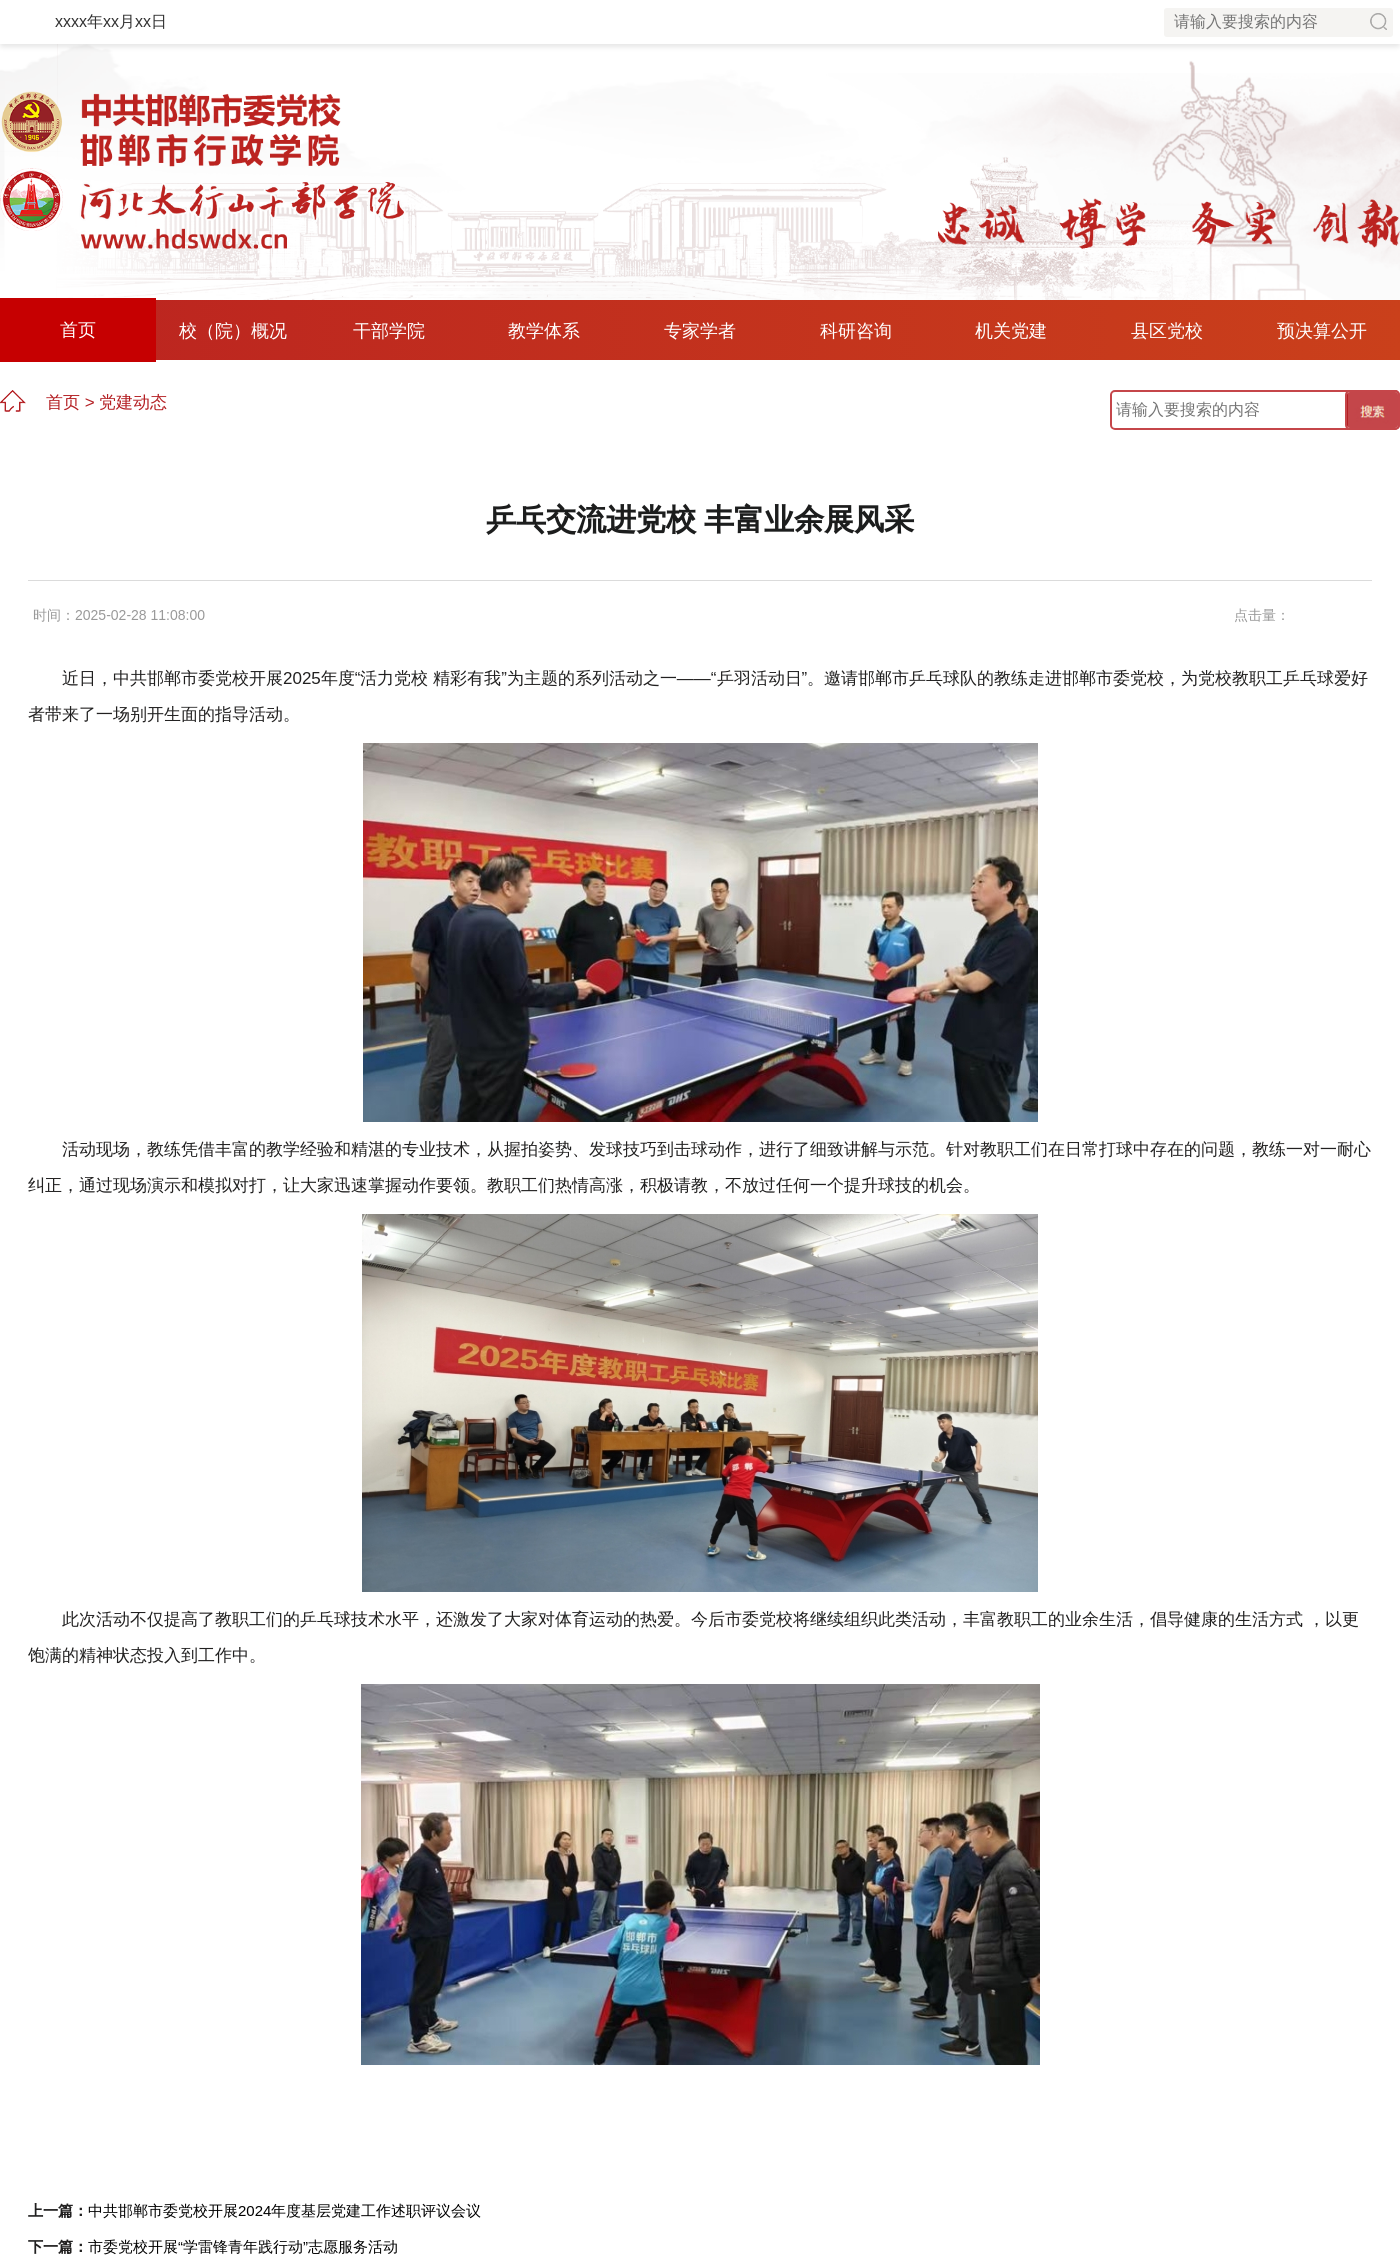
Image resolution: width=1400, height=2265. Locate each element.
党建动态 (133, 402)
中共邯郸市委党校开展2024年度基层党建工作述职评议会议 (284, 2210)
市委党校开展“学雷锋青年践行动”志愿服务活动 (243, 2246)
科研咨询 (856, 331)
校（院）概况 (233, 331)
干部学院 (389, 331)
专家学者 (700, 331)
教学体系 (544, 331)
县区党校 (1167, 331)
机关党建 (1011, 331)
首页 (78, 330)
